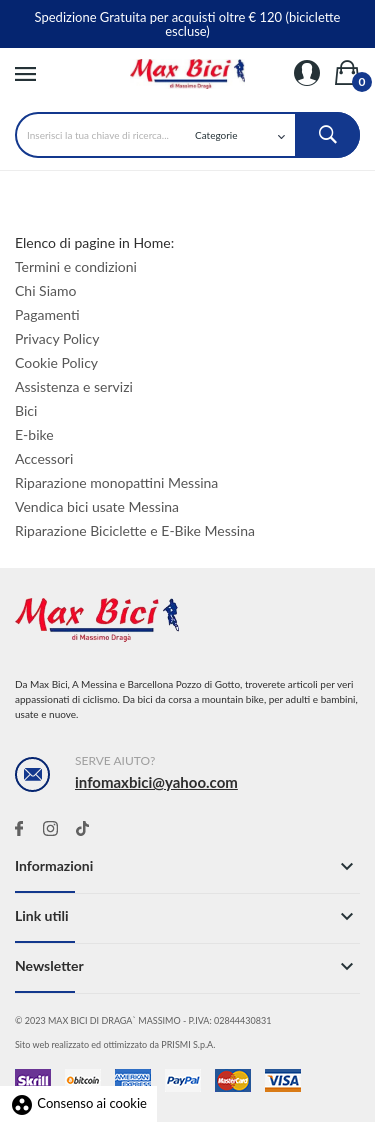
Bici (26, 410)
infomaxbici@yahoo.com (156, 782)
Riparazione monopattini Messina (116, 482)
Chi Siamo (45, 290)
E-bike (34, 434)
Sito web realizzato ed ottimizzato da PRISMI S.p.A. (115, 1044)
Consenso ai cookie (78, 1103)
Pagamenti (47, 314)
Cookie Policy (56, 362)
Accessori (44, 458)
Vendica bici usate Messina (97, 506)
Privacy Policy (57, 338)
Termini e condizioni (76, 266)
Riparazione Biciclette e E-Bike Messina (135, 530)
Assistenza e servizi (74, 386)
